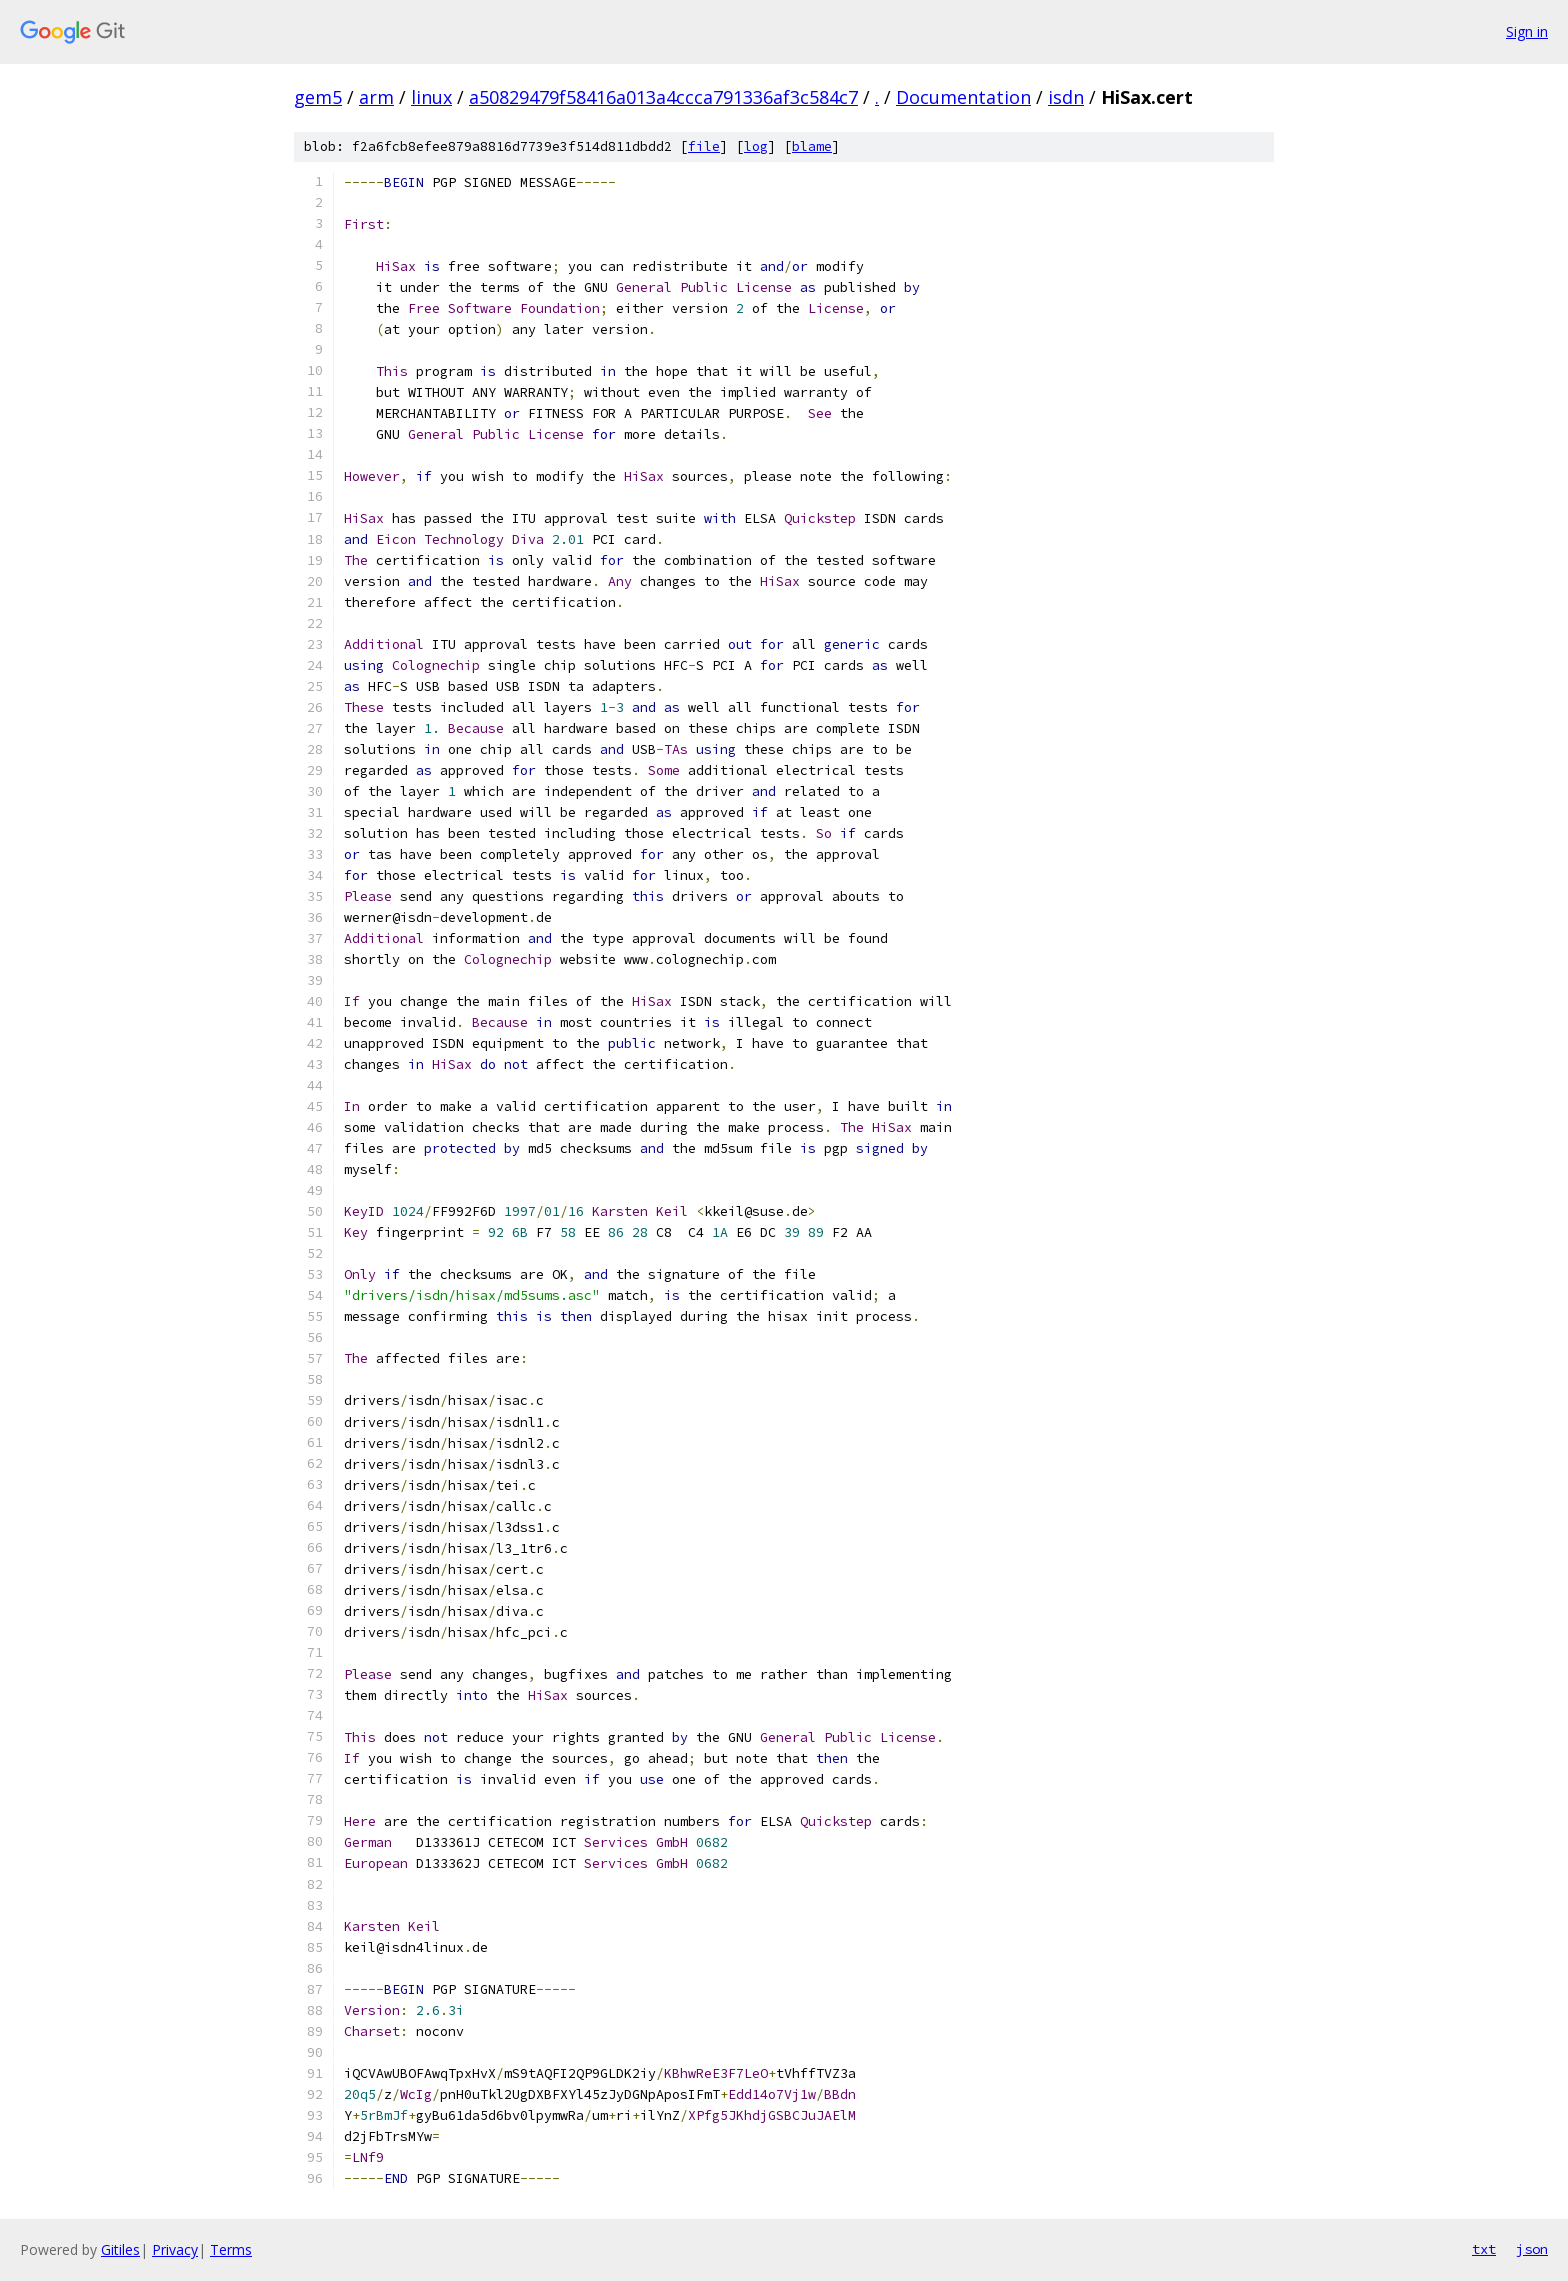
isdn (1066, 97)
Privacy (175, 2249)
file (704, 146)
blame (812, 146)
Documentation (963, 97)
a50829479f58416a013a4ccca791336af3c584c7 (663, 97)
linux (431, 97)
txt (1484, 2249)
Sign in (1527, 31)
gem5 (318, 97)
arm (376, 97)
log (756, 146)
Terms (231, 2249)
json (1532, 2249)
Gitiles (120, 2249)
